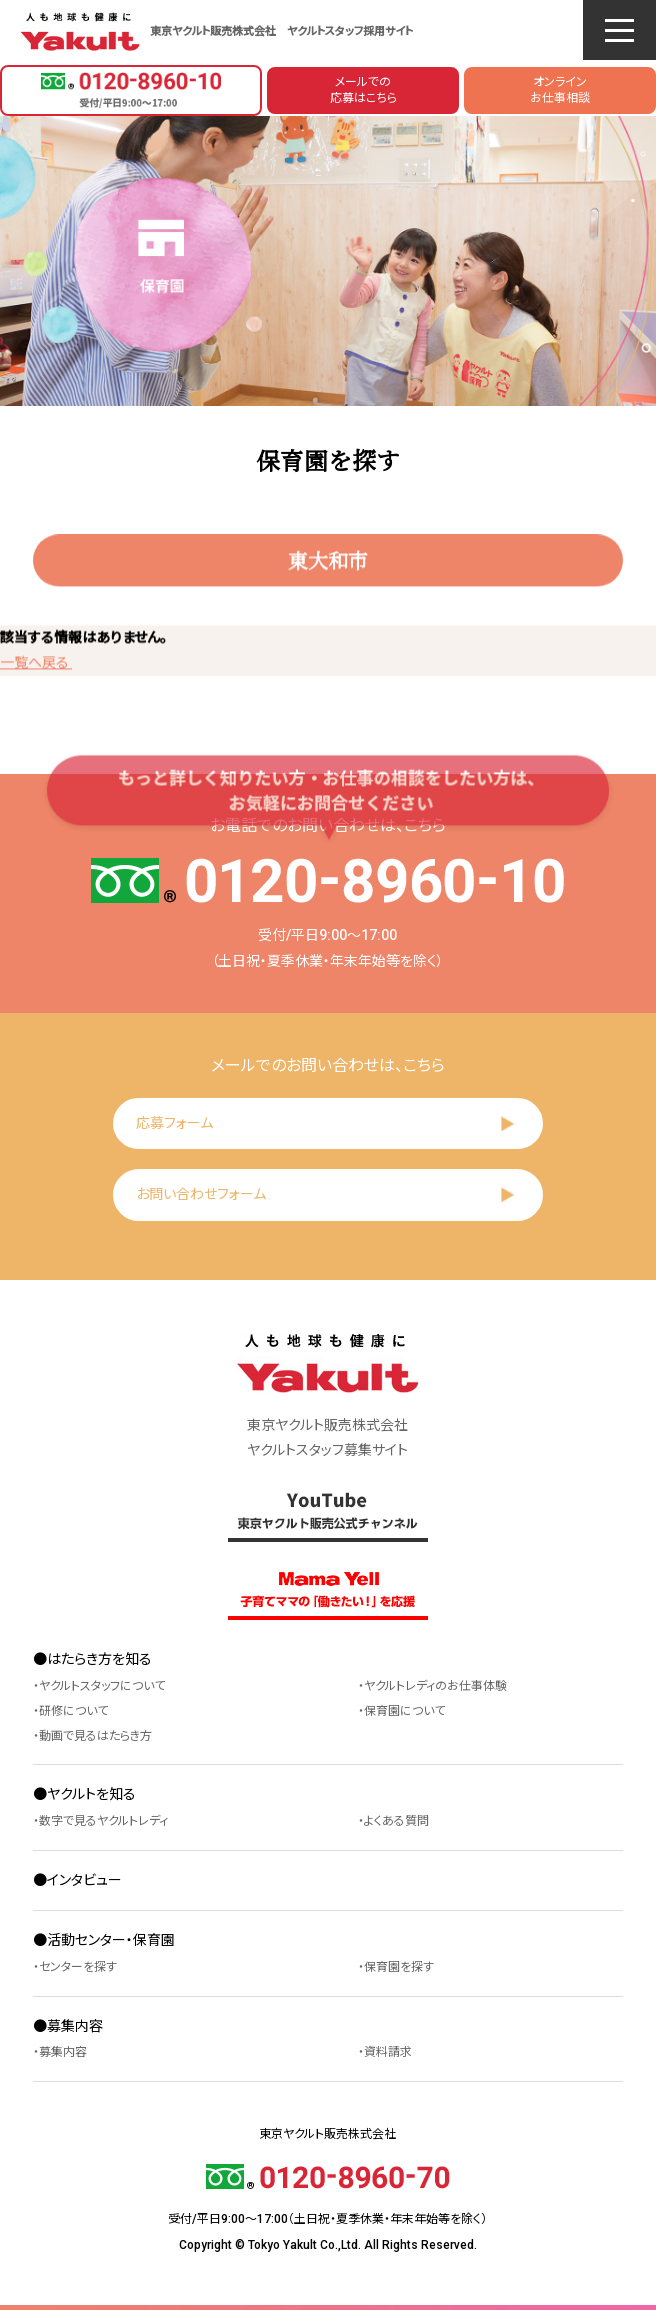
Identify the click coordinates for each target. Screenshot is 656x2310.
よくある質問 (396, 1821)
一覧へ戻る (36, 666)
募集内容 (75, 2026)
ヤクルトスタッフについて (102, 1686)
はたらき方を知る (99, 1659)
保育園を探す (399, 1967)
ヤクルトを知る (91, 1794)
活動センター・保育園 (111, 1940)
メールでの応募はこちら (363, 90)
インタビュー (84, 1880)
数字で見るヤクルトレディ (103, 1821)
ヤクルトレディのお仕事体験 (435, 1686)
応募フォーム (174, 1123)
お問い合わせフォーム (201, 1194)
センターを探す (78, 1967)
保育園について (404, 1711)
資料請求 (388, 2052)
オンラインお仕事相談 (560, 90)
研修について (73, 1711)
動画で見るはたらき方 (95, 1736)
